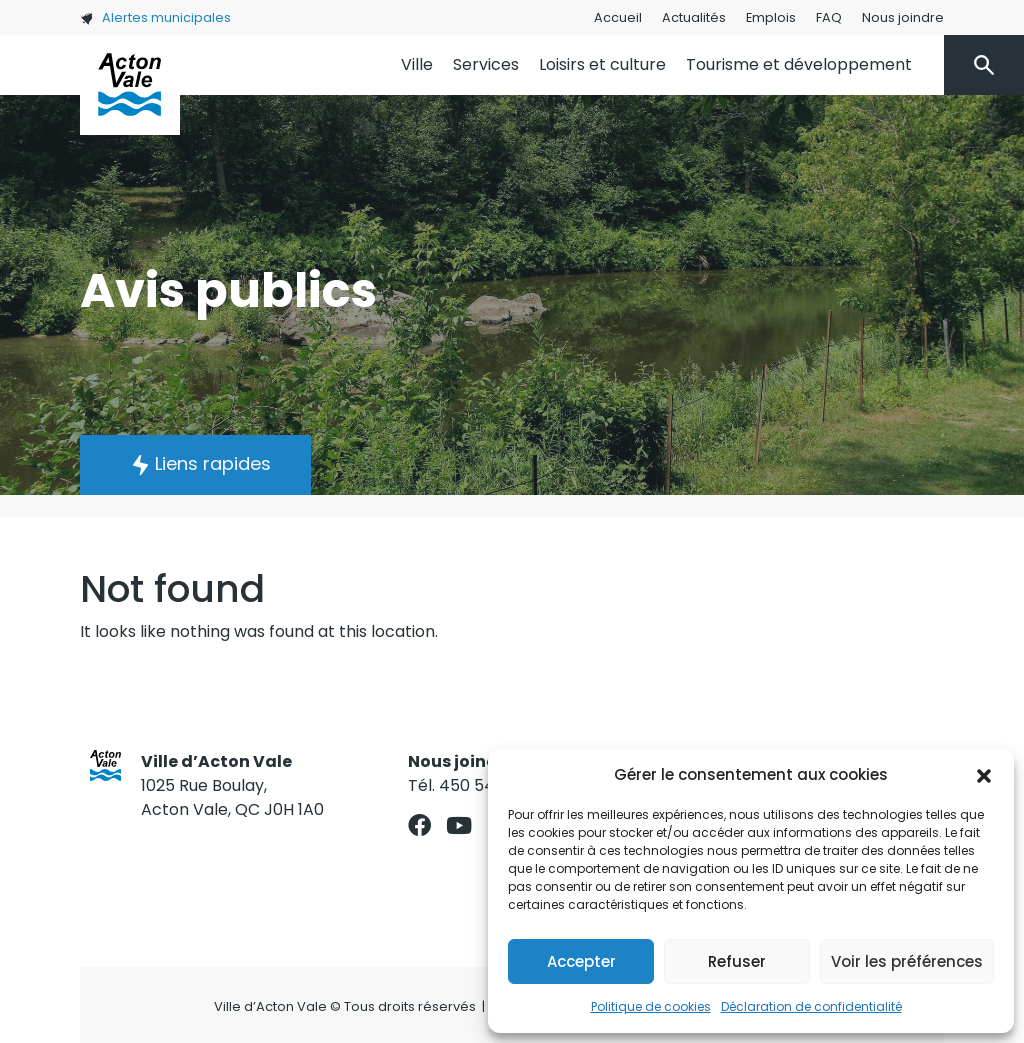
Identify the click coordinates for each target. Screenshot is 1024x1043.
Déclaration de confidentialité (811, 1006)
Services (486, 64)
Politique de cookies (651, 1006)
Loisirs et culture (602, 64)
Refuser (737, 961)
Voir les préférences (907, 961)
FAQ (829, 17)
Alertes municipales (155, 17)
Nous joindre (903, 17)
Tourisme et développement (799, 64)
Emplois (771, 17)
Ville (417, 64)
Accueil (618, 17)
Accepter (581, 961)
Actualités (694, 17)
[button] (984, 775)
